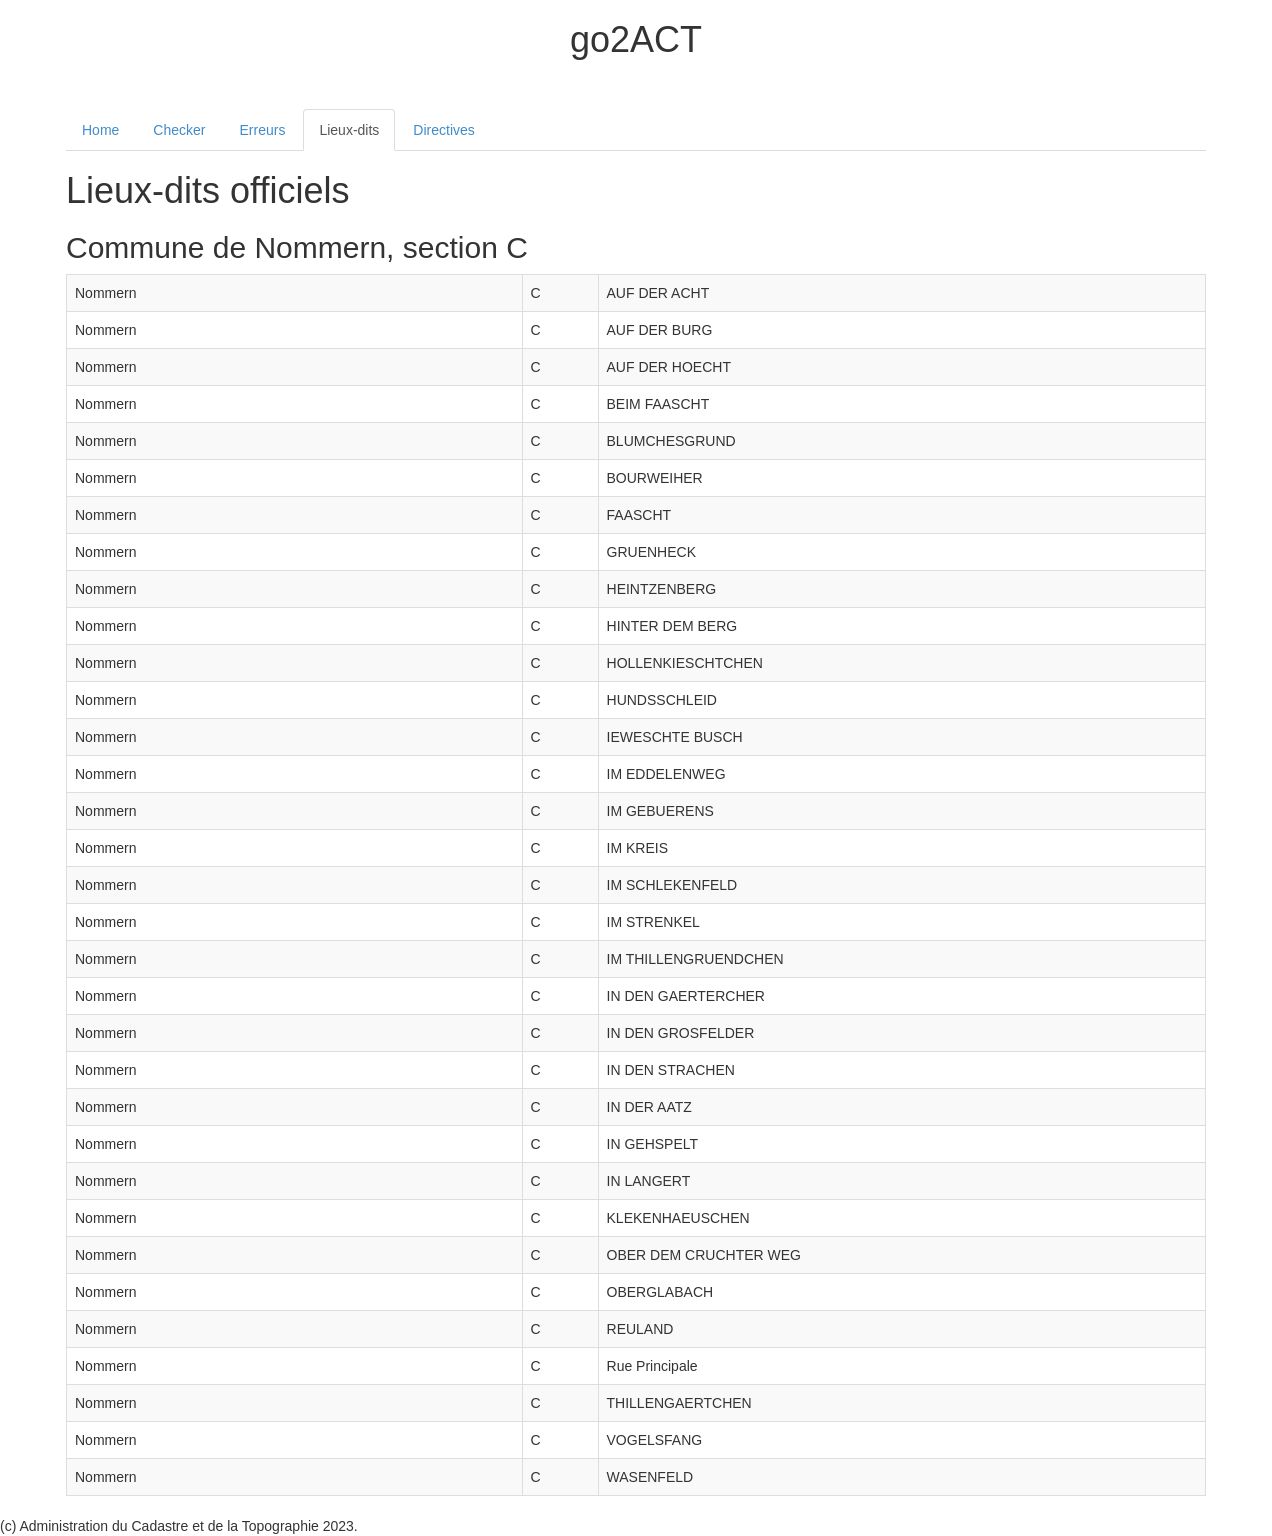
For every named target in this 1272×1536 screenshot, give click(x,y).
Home (100, 130)
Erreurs (263, 130)
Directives (443, 130)
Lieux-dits (349, 130)
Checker (179, 130)
